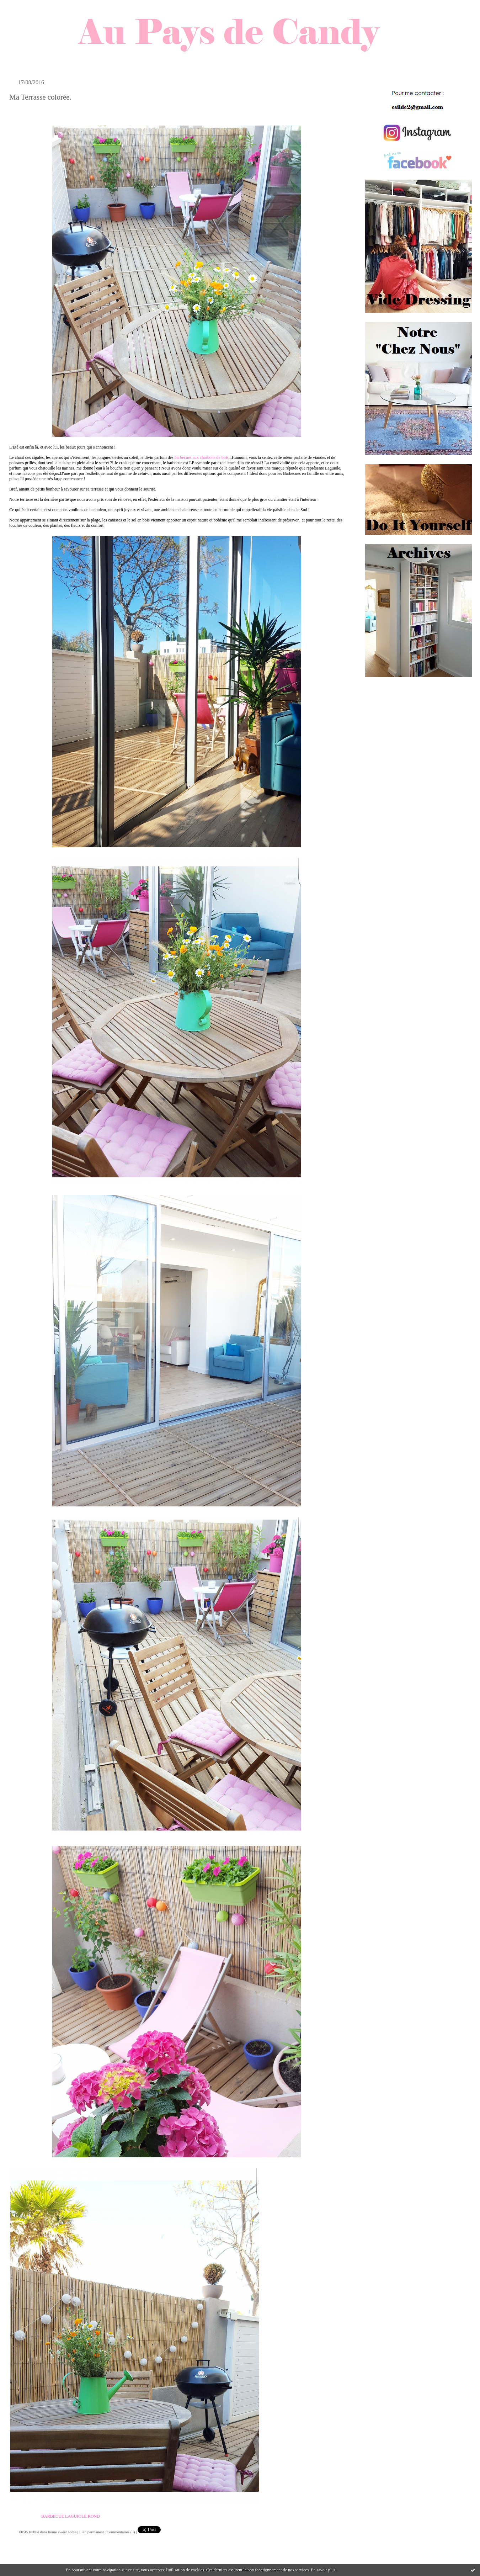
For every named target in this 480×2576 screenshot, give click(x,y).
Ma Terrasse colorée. (40, 97)
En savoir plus (323, 2569)
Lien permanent (91, 2532)
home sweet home (62, 2532)
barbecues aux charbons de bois (202, 457)
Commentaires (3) (121, 2532)
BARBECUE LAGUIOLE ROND (70, 2516)
